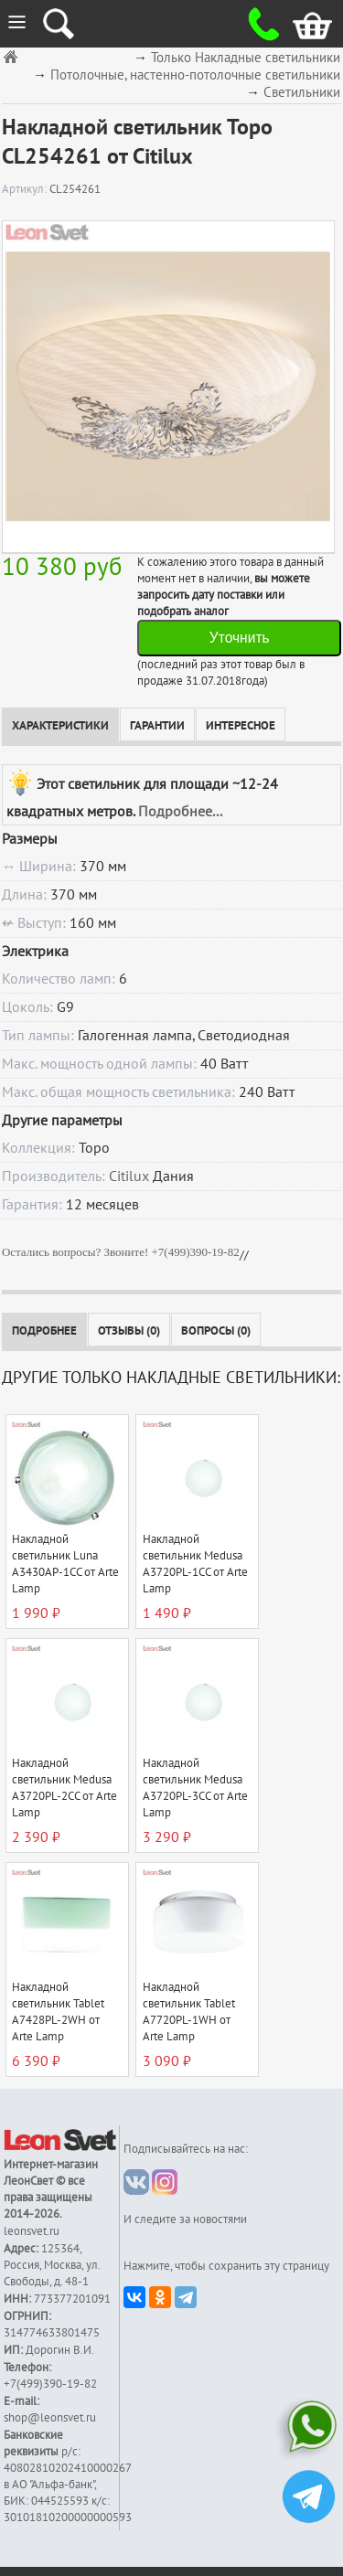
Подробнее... (180, 812)
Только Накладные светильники (245, 58)
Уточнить (239, 637)
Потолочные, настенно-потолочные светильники (195, 75)
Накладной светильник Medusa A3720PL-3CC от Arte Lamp (195, 1788)
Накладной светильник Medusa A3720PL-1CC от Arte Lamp (195, 1564)
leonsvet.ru (31, 2231)
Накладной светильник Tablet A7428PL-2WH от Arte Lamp (58, 2012)
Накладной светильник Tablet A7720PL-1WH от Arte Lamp (189, 2012)
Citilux (129, 1176)
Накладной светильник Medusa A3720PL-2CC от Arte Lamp (64, 1788)
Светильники (301, 93)
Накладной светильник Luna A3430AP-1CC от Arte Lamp (65, 1564)
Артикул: (25, 189)
